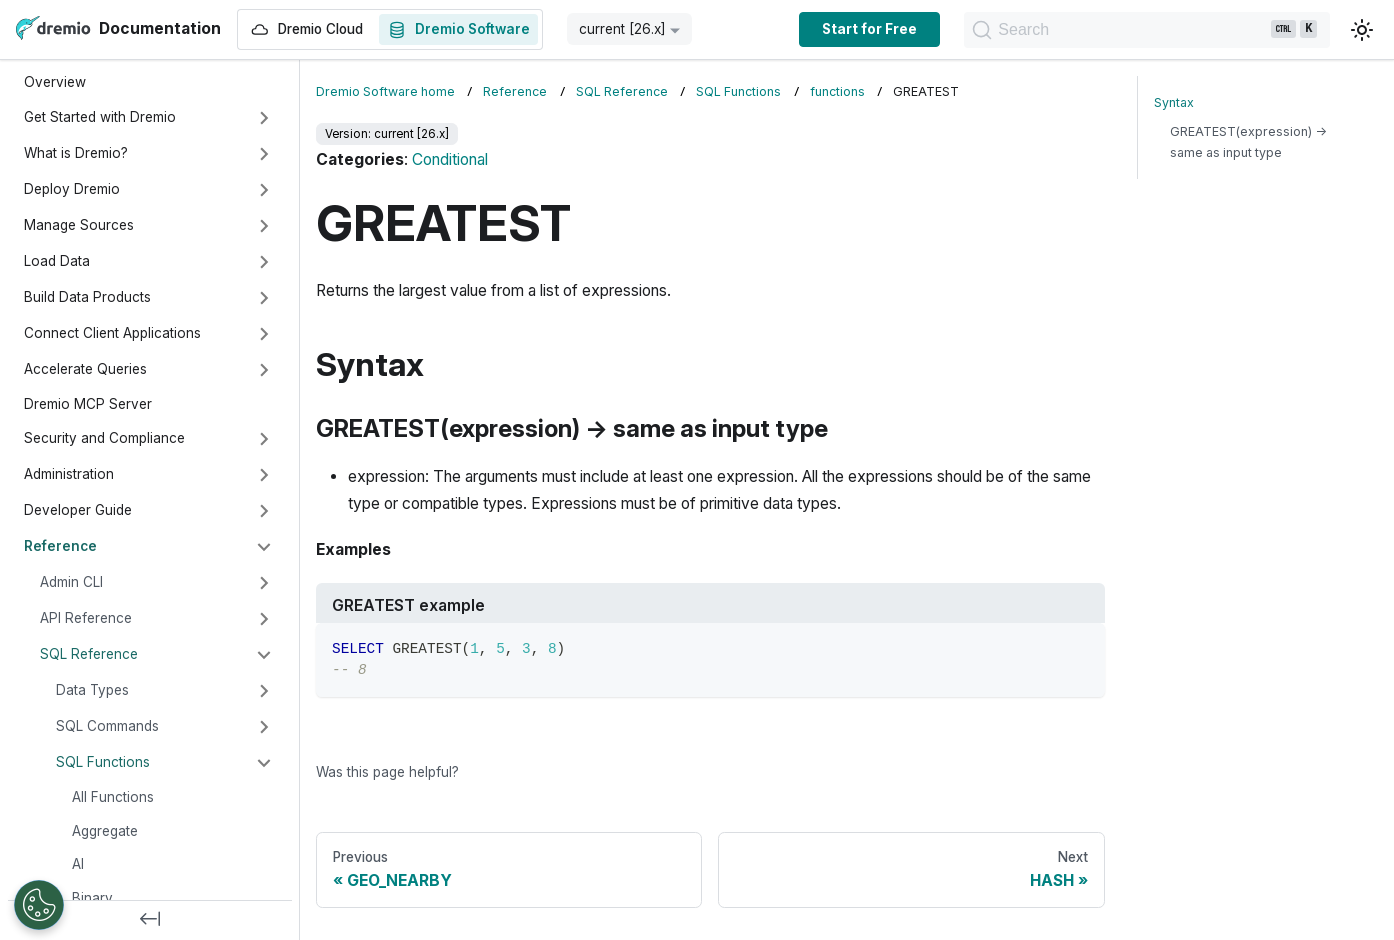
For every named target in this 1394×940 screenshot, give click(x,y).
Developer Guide (78, 510)
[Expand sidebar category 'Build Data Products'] (264, 298)
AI (78, 864)
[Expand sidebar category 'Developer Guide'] (264, 511)
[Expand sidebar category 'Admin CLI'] (264, 583)
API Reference (86, 618)
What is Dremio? (76, 153)
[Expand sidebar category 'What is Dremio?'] (264, 154)
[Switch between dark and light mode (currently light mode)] (1362, 30)
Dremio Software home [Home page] (385, 91)
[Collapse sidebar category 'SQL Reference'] (264, 655)
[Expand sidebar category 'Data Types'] (264, 691)
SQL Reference (89, 654)
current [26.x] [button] (622, 29)
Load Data (57, 261)
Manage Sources (79, 225)
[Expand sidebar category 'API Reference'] (264, 619)
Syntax (1174, 102)
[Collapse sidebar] (150, 920)
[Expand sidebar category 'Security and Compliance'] (264, 439)
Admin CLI (71, 582)
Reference (60, 546)
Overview (55, 82)
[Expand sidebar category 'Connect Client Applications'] (264, 334)
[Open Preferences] (39, 905)
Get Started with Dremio (100, 117)
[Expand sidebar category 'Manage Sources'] (264, 226)
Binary (92, 898)
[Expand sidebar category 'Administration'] (264, 475)
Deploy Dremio (72, 189)
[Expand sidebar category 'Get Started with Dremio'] (264, 118)
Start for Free (860, 29)
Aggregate (105, 831)
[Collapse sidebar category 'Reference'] (264, 547)
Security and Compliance (104, 438)
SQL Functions (103, 762)
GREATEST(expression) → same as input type (1248, 142)
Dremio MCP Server (88, 404)
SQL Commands (107, 726)
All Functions (113, 797)
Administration (69, 474)
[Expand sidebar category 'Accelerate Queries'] (264, 370)
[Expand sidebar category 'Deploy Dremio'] (264, 190)
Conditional (450, 159)
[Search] (1142, 30)
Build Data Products (87, 297)
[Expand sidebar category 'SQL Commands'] (264, 727)
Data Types (92, 690)
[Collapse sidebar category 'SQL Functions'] (264, 763)
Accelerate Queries (85, 369)
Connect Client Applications (112, 333)
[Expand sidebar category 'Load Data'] (264, 262)
